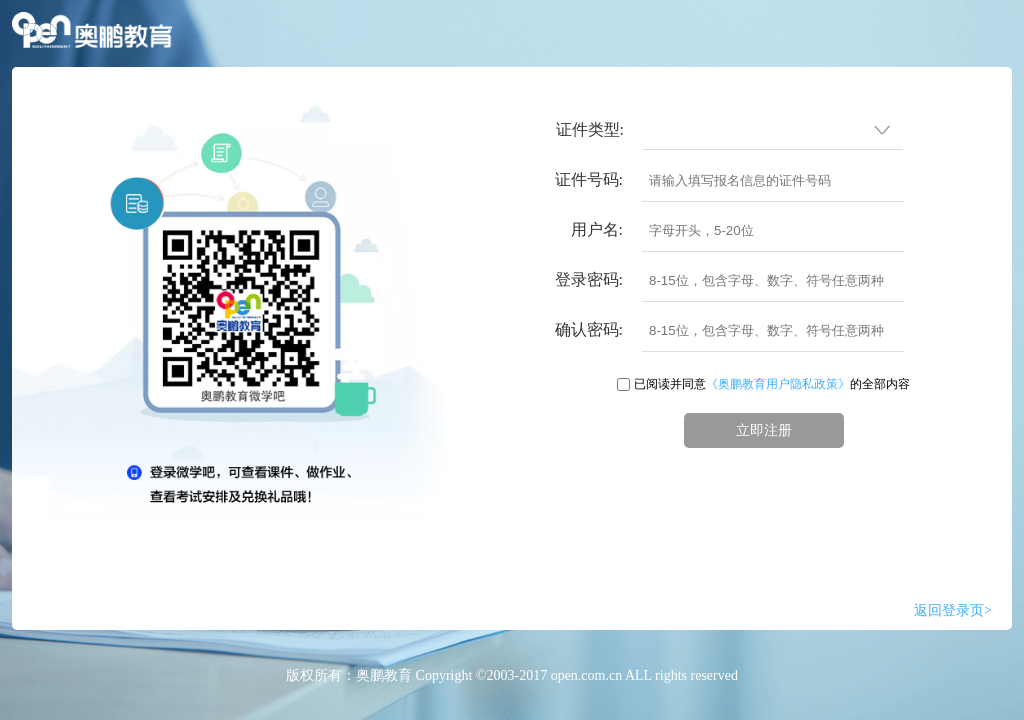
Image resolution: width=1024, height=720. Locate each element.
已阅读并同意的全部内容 (772, 384)
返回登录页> (953, 610)
